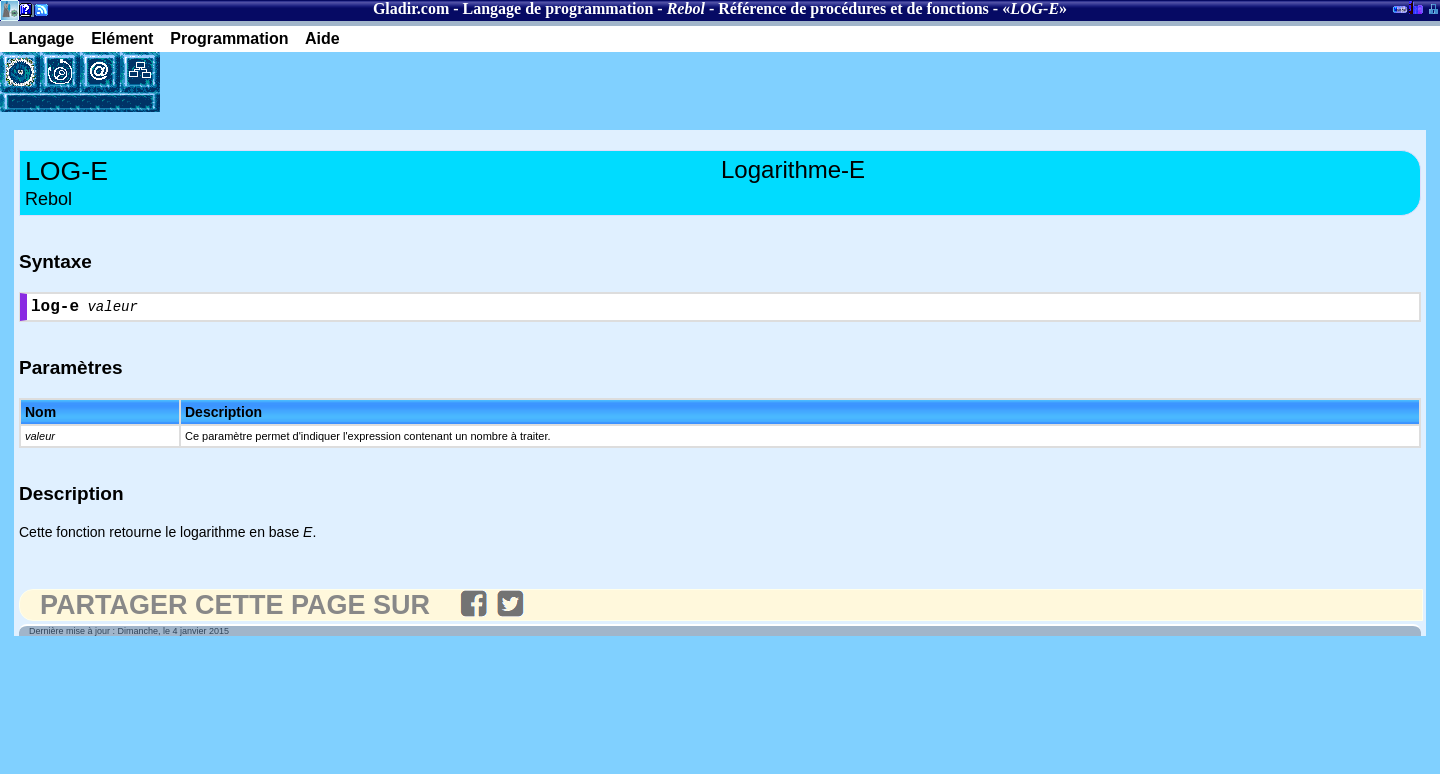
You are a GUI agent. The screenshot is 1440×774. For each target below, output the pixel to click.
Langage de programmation (558, 8)
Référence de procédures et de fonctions (853, 8)
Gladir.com (411, 8)
